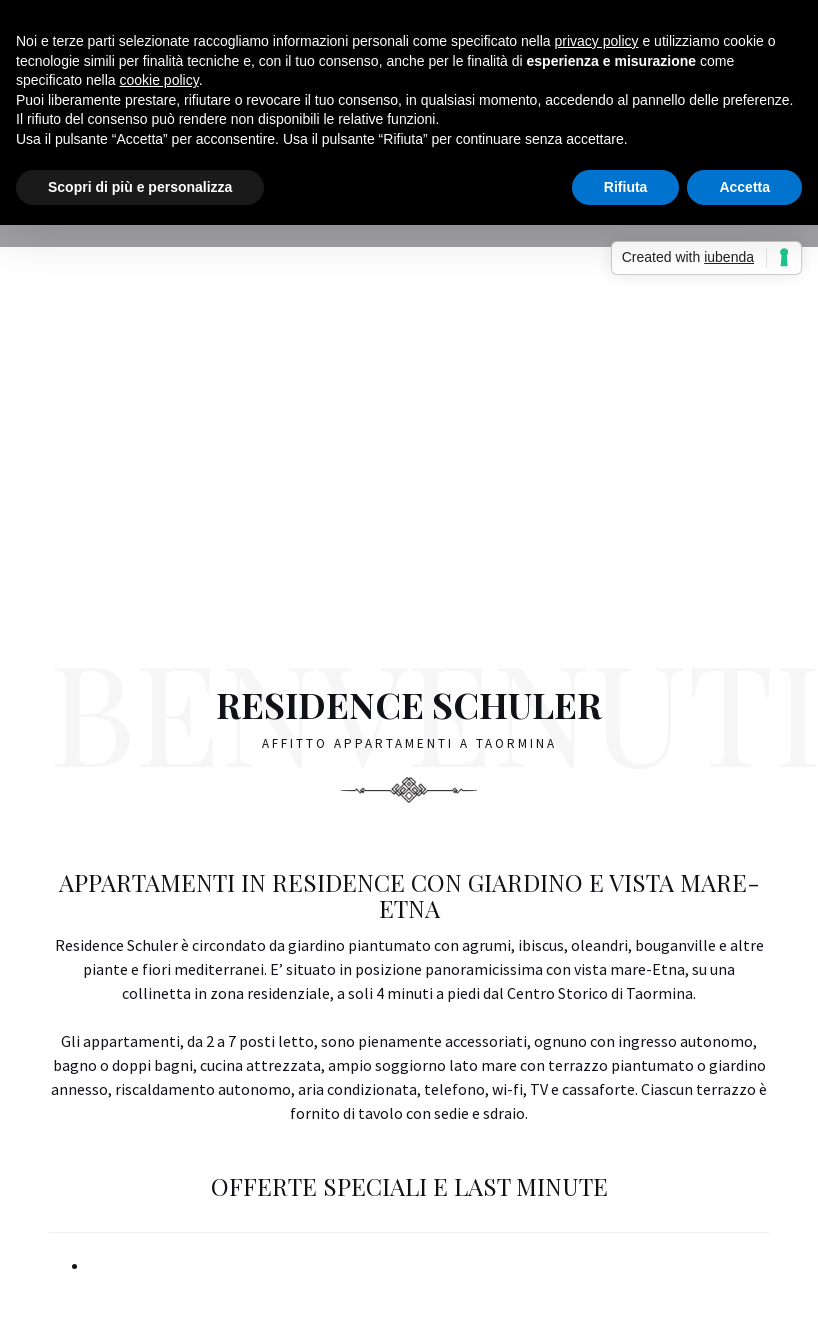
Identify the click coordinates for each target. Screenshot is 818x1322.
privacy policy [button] (597, 41)
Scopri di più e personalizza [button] (140, 187)
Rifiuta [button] (626, 187)
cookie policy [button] (159, 80)
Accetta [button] (744, 187)
